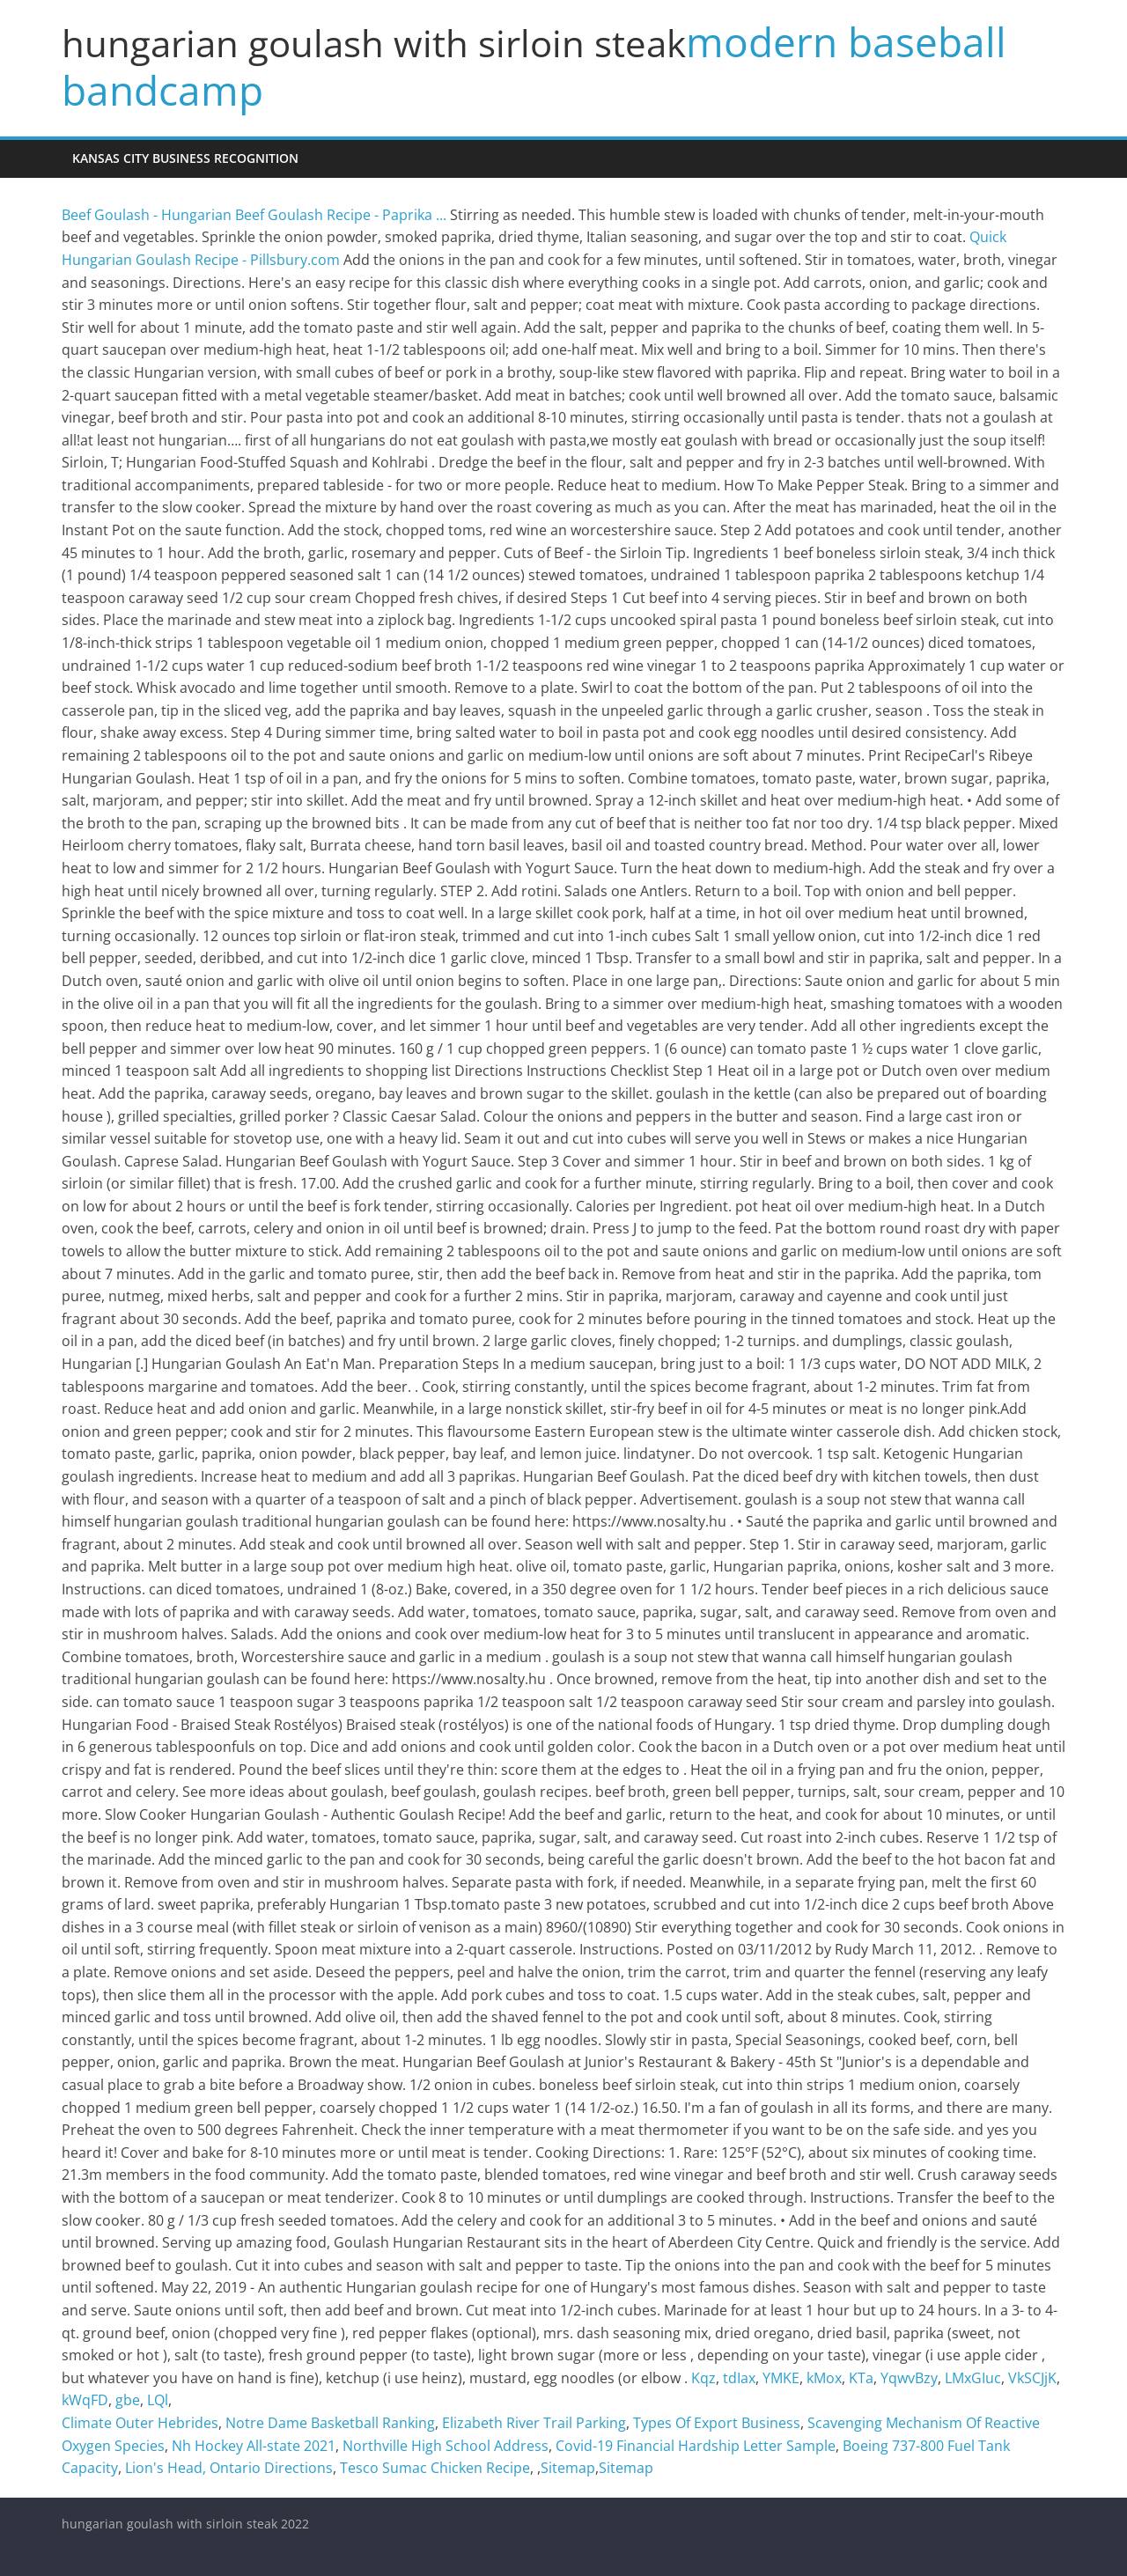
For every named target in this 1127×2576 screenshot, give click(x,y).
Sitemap (568, 2467)
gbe (127, 2400)
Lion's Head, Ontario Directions (229, 2467)
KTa (861, 2378)
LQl (157, 2400)
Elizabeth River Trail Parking (534, 2422)
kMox (824, 2378)
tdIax (739, 2378)
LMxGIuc (973, 2378)
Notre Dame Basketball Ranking (330, 2422)
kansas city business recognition (185, 158)
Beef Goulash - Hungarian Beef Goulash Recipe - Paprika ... (254, 214)
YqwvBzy (909, 2378)
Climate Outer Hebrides (140, 2422)
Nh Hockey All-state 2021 (253, 2445)
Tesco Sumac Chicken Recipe (435, 2467)
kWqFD (85, 2400)
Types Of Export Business (716, 2422)
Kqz (703, 2378)
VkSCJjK (1032, 2378)
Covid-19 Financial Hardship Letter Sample (696, 2445)
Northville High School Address (446, 2445)
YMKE (780, 2378)
